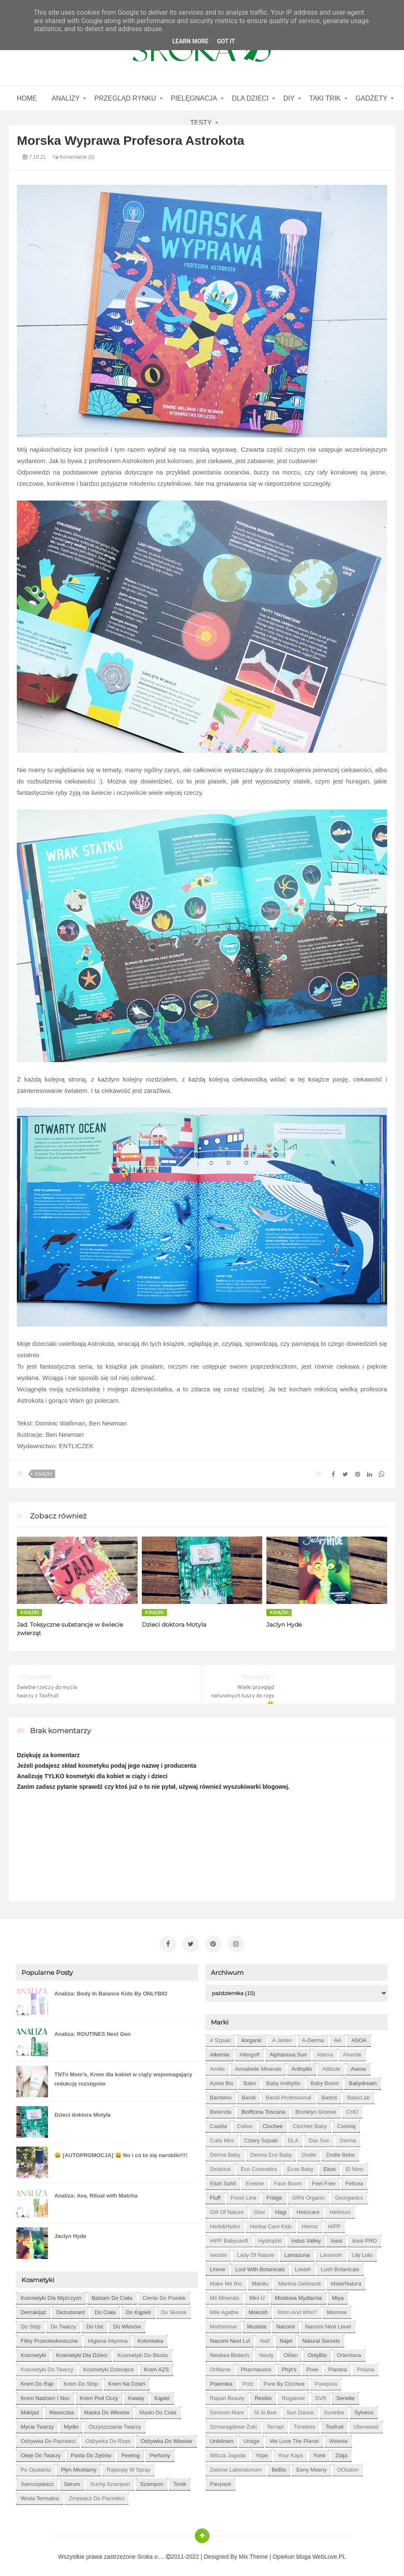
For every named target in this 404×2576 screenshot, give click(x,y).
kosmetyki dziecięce (108, 2366)
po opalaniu (36, 2466)
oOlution (348, 2466)
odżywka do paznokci (48, 2438)
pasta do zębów (91, 2452)
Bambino (220, 2094)
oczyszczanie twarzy (114, 2423)
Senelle (345, 2395)
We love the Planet (294, 2438)
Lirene (217, 2266)
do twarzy (63, 2323)
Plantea (337, 2366)
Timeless (305, 2423)
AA (337, 2037)
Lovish (303, 2266)
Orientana (349, 2352)
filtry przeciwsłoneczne (49, 2337)
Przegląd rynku (125, 98)
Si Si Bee (265, 2409)
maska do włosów (107, 2409)
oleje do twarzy (41, 2452)
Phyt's (289, 2366)
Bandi (248, 2094)
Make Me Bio (226, 2280)
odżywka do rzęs (107, 2438)
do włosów (127, 2323)
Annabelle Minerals (258, 2065)
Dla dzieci (250, 98)
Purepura (326, 2380)
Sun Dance (300, 2409)
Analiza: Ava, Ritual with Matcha (96, 2192)
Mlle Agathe (224, 2309)
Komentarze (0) (73, 157)
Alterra (325, 2051)
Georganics (349, 2194)
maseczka (61, 2409)
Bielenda (220, 2108)
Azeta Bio (222, 2080)
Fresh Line (243, 2194)
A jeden (282, 2037)
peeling (130, 2452)
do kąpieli (138, 2309)
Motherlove (223, 2323)
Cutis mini (222, 2137)
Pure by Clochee (284, 2380)
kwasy (136, 2395)
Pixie (312, 2366)
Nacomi (285, 2323)
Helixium (340, 2209)
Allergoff (249, 2051)
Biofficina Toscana (263, 2108)
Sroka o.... (151, 2553)
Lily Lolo (362, 2251)
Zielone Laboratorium (236, 2466)
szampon (151, 2480)
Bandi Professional (288, 2094)
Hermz (310, 2223)
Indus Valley (306, 2237)
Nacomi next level (328, 2323)
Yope (261, 2452)
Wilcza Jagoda (228, 2452)
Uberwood (366, 2423)
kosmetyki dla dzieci (81, 2352)
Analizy (66, 98)
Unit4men (222, 2438)
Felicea (354, 2180)
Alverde (352, 2051)
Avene (358, 2065)
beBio (279, 2466)
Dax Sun (319, 2137)
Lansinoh (331, 2251)
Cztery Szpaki (261, 2137)
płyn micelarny (79, 2466)
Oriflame (220, 2366)
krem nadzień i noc (45, 2395)
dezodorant (70, 2309)
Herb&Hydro (225, 2223)
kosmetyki (33, 2352)
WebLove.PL (329, 2553)
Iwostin (218, 2251)
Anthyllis (302, 2065)
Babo (249, 2080)
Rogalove (293, 2395)
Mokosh (258, 2309)
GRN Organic (308, 2194)
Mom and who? (297, 2309)
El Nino (355, 2166)
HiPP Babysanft (229, 2237)
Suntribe (334, 2409)
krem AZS (156, 2366)
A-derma (313, 2037)
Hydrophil (270, 2237)
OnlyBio (317, 2352)
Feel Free (323, 2180)
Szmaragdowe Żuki (233, 2423)
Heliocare (307, 2209)
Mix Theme (253, 2553)
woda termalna (40, 2495)
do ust (94, 2323)
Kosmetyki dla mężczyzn (51, 2294)
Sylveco (364, 2409)
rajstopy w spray (128, 2466)
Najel (286, 2337)
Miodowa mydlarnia (298, 2294)
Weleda (338, 2438)
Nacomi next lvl (230, 2337)
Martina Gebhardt (299, 2280)
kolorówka (150, 2337)
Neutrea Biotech (229, 2352)
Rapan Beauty (227, 2395)
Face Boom (288, 2180)
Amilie (217, 2065)
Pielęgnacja (194, 98)
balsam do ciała (112, 2294)
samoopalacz (37, 2480)
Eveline (255, 2180)
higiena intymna (108, 2337)
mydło (71, 2423)
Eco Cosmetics (259, 2166)
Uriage (251, 2438)
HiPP (334, 2223)
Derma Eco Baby (271, 2151)
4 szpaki (220, 2037)
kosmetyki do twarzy (47, 2366)
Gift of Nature (227, 2209)
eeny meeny (311, 2466)
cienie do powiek (164, 2294)
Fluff (215, 2194)
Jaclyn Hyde (284, 1624)
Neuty (266, 2352)
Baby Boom (325, 2080)
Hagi (281, 2209)
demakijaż (33, 2309)
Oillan (291, 2352)
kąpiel (162, 2395)
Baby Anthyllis (283, 2080)
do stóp (30, 2323)
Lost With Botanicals (260, 2266)
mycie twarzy (37, 2423)
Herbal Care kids (271, 2223)
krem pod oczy (99, 2395)
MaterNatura (346, 2280)
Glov (259, 2209)
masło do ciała (157, 2409)
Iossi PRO (364, 2237)
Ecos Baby (300, 2166)
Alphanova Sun (288, 2051)
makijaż (30, 2409)
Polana (365, 2366)
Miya (337, 2294)
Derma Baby (225, 2151)
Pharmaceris (256, 2366)
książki (43, 1473)
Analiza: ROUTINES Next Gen (92, 2030)
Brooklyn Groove (315, 2108)
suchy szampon (110, 2480)
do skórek (173, 2309)
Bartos (330, 2094)
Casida (218, 2123)
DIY (289, 98)
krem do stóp (81, 2380)
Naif (264, 2337)
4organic (251, 2037)
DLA (293, 2137)
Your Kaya (290, 2452)
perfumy (160, 2452)
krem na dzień (126, 2380)
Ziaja (341, 2452)
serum (72, 2480)
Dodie (309, 2151)
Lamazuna (297, 2251)
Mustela (256, 2323)
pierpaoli (220, 2480)
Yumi (319, 2452)
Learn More (190, 41)
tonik (179, 2480)
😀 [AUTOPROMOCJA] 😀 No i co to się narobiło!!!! (120, 2152)
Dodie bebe (340, 2151)
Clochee (273, 2123)
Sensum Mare (227, 2409)
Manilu (260, 2280)
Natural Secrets (321, 2337)
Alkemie (219, 2051)
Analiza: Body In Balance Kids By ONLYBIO (110, 1990)
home (27, 98)
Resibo (263, 2395)
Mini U (257, 2294)
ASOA (359, 2037)
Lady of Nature (255, 2251)
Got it (226, 41)
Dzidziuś (220, 2166)
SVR (321, 2395)
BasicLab (358, 2094)
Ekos (330, 2166)
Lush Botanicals (340, 2266)
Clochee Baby (310, 2123)
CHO (352, 2108)
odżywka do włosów (166, 2438)
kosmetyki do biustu (142, 2352)
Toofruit (334, 2423)
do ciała (105, 2309)
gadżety (372, 98)
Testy (201, 122)
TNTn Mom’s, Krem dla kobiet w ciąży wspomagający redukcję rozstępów (123, 2075)
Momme (337, 2309)
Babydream (363, 2080)
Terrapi (275, 2423)
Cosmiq (346, 2123)
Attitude (331, 2065)
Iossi (336, 2237)
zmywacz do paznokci (96, 2495)
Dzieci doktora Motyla (174, 1624)
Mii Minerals (224, 2294)
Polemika (221, 2380)
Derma (348, 2137)
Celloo (244, 2123)
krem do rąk (37, 2380)
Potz (247, 2380)
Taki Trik (325, 98)
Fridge (274, 2194)
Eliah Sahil (223, 2180)
